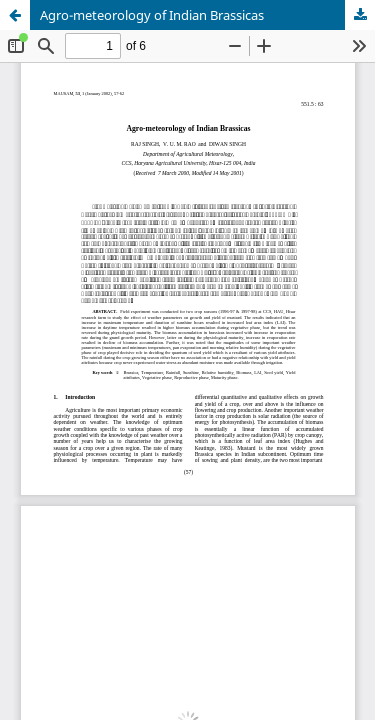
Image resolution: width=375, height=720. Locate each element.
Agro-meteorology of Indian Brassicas (152, 15)
